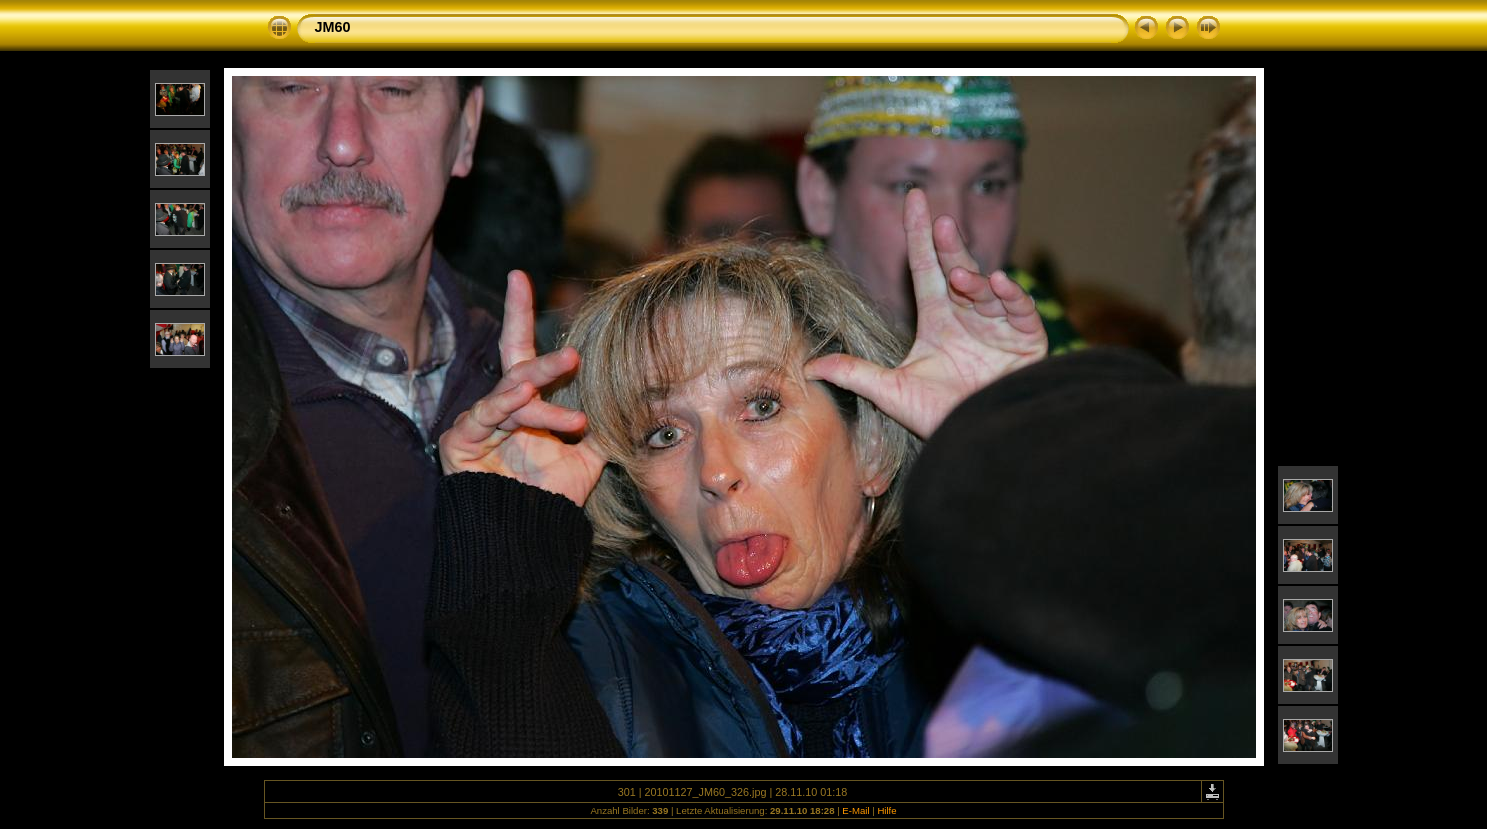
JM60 (333, 27)
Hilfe (886, 810)
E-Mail (855, 810)
